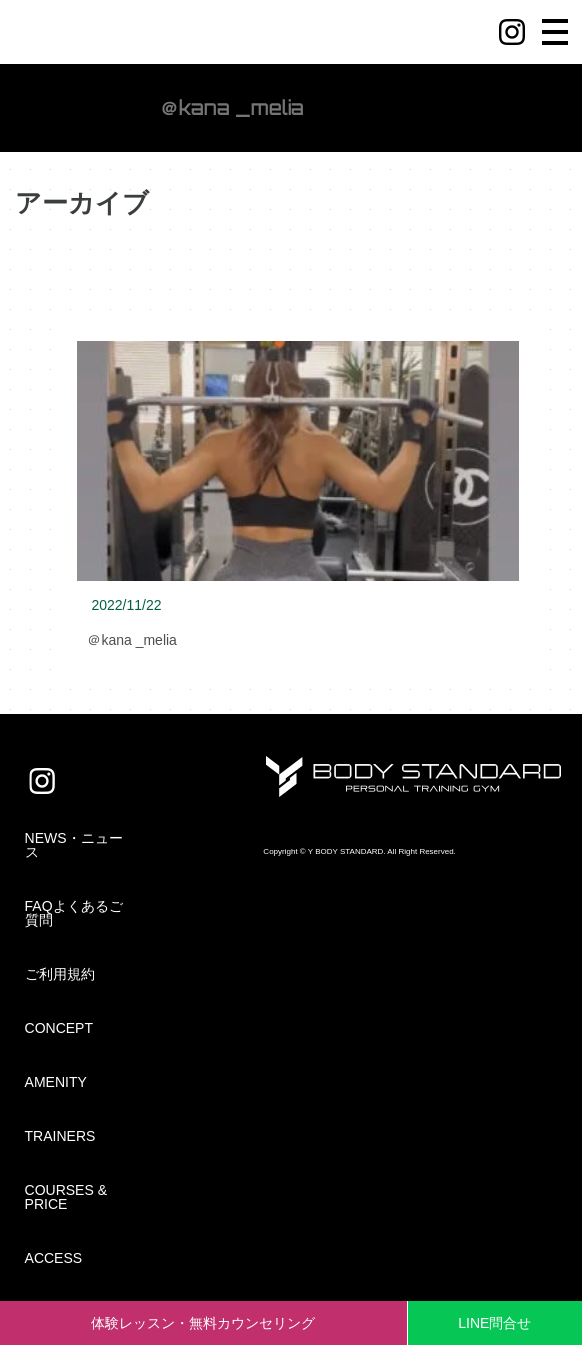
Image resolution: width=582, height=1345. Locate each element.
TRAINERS (60, 1136)
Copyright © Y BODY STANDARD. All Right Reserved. (359, 851)
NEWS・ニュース (74, 845)
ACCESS (54, 1258)
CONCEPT (59, 1028)
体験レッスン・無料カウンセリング (203, 1323)
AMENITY (56, 1082)
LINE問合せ (494, 1323)
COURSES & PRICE (66, 1197)
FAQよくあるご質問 (74, 913)
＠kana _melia (132, 640)
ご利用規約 (60, 974)
